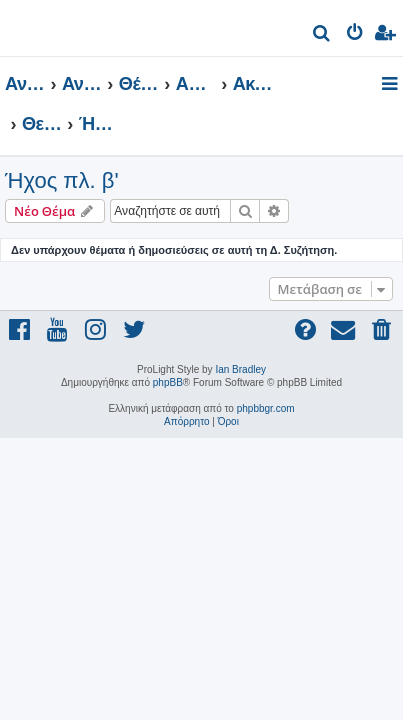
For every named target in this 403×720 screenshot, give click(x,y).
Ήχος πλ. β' (62, 180)
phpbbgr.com (266, 408)
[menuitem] (322, 35)
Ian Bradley (240, 369)
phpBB (168, 382)
